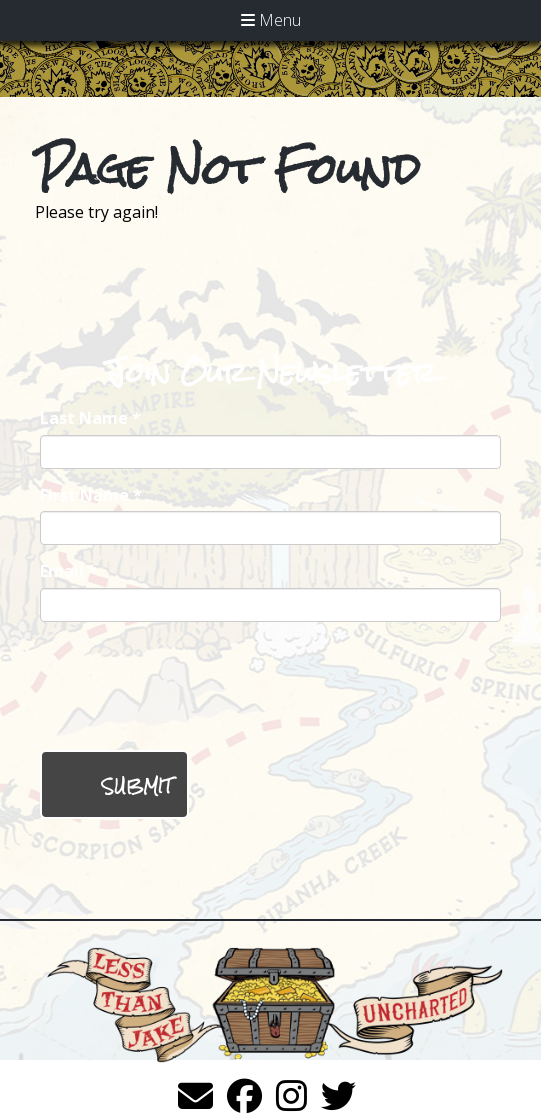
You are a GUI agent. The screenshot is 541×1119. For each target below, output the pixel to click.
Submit (137, 786)
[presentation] (192, 686)
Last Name (90, 418)
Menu (271, 20)
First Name (91, 495)
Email (68, 571)
